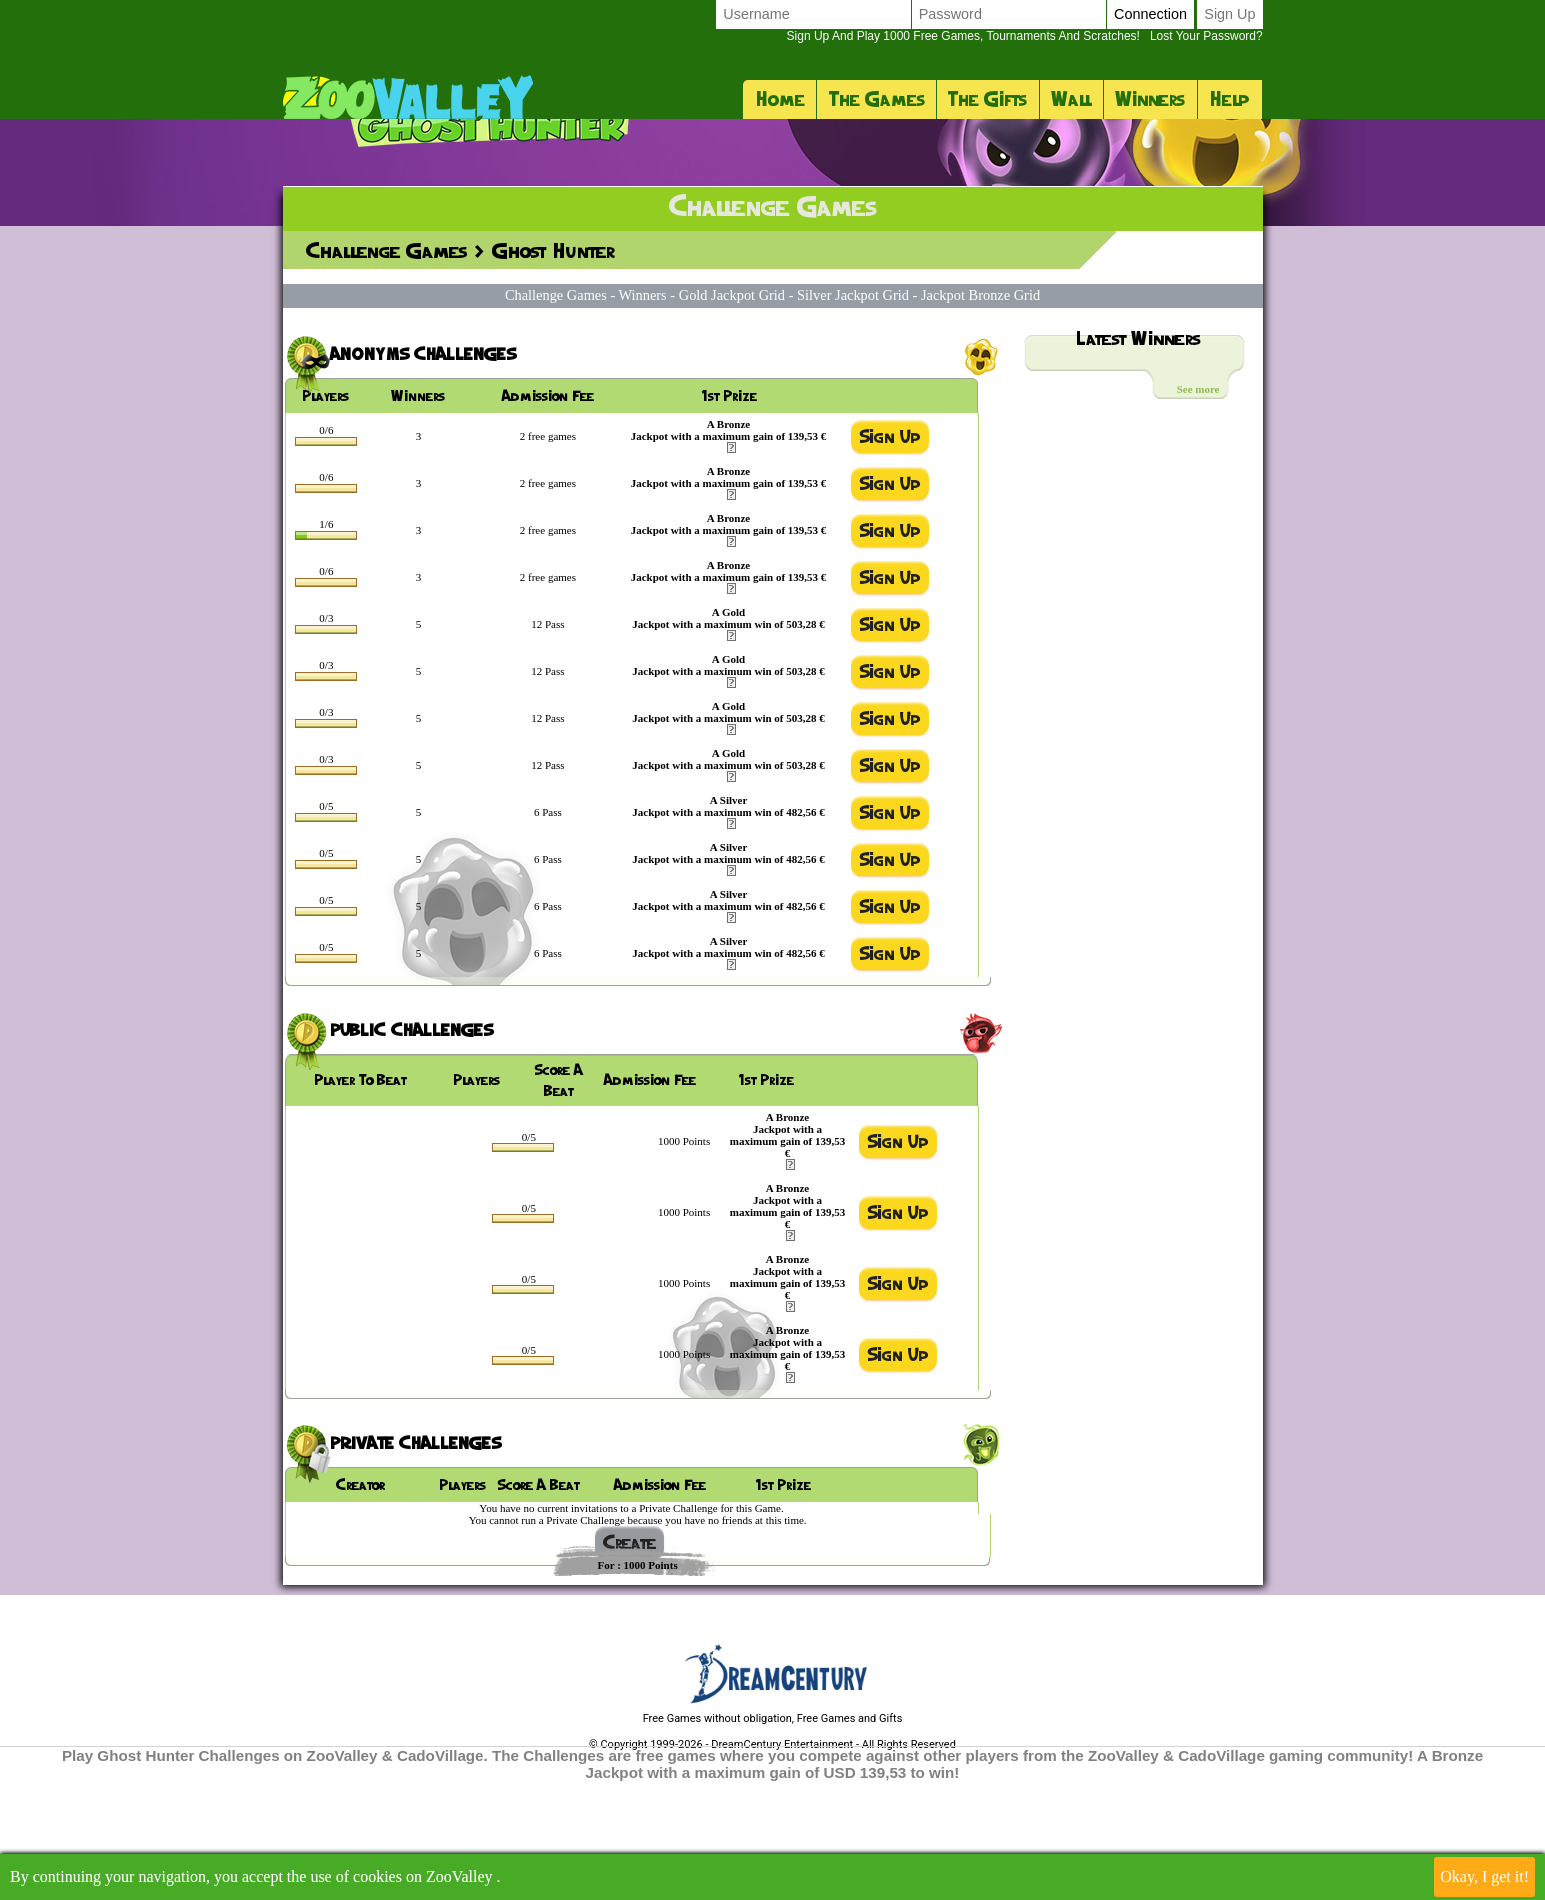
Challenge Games (386, 369)
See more (1198, 508)
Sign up (1229, 14)
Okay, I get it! (1484, 1876)
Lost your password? (1024, 36)
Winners (1150, 99)
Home (780, 99)
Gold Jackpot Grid (732, 414)
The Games (877, 99)
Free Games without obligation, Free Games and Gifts (773, 1837)
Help (1229, 99)
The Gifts (987, 99)
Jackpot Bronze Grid (980, 414)
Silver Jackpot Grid (853, 414)
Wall (1071, 99)
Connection (1150, 14)
